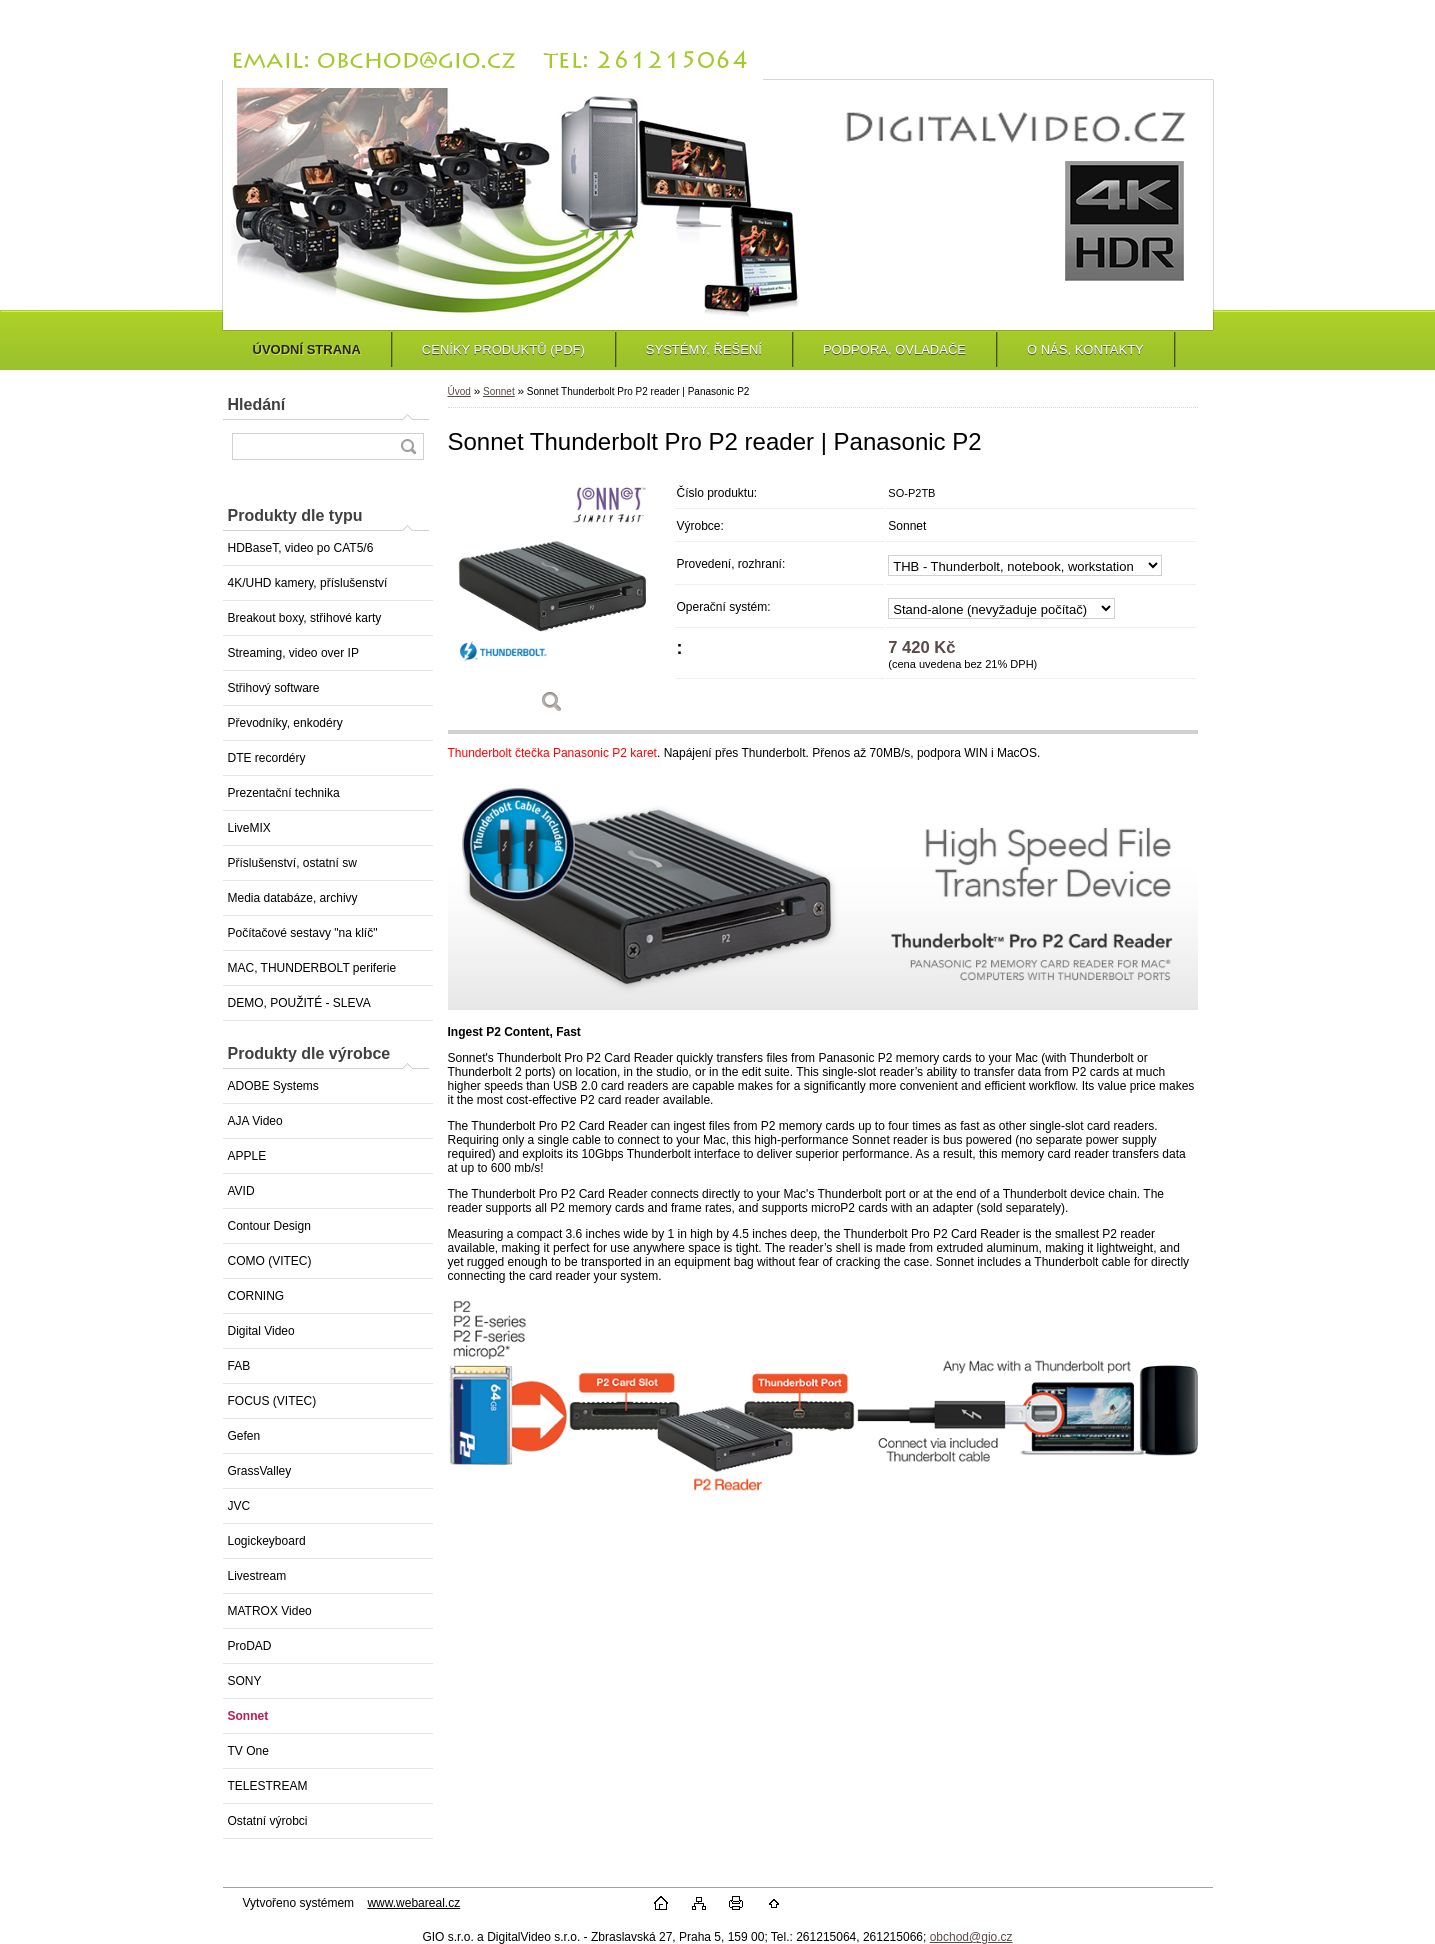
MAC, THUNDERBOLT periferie (312, 968)
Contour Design (269, 1226)
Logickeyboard (267, 1541)
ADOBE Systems (273, 1086)
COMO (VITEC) (270, 1261)
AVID (241, 1191)
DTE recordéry (267, 758)
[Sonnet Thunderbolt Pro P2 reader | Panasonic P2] (553, 601)
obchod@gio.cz (971, 1937)
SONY (245, 1681)
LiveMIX (249, 828)
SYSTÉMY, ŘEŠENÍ (704, 349)
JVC (239, 1506)
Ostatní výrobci (268, 1821)
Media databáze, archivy (293, 898)
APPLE (247, 1156)
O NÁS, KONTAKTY (1085, 349)
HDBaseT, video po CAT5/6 (301, 548)
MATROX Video (270, 1611)
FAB (239, 1366)
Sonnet (248, 1716)
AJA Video (255, 1121)
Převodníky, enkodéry (285, 723)
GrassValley (260, 1471)
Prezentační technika (284, 793)
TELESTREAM (268, 1786)
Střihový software (274, 688)
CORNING (256, 1296)
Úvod (459, 391)
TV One (248, 1751)
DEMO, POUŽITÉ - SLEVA (299, 1003)
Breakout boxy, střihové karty (305, 618)
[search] (408, 446)
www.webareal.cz (413, 1903)
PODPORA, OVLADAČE (894, 349)
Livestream (257, 1576)
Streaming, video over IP (293, 653)
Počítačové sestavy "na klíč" (303, 933)
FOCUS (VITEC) (272, 1401)
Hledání (257, 404)
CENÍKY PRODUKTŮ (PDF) (503, 349)
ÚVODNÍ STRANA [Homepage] (307, 349)
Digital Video (261, 1331)
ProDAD (250, 1646)
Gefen (244, 1436)
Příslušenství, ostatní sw (292, 863)
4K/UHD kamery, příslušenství (308, 583)
